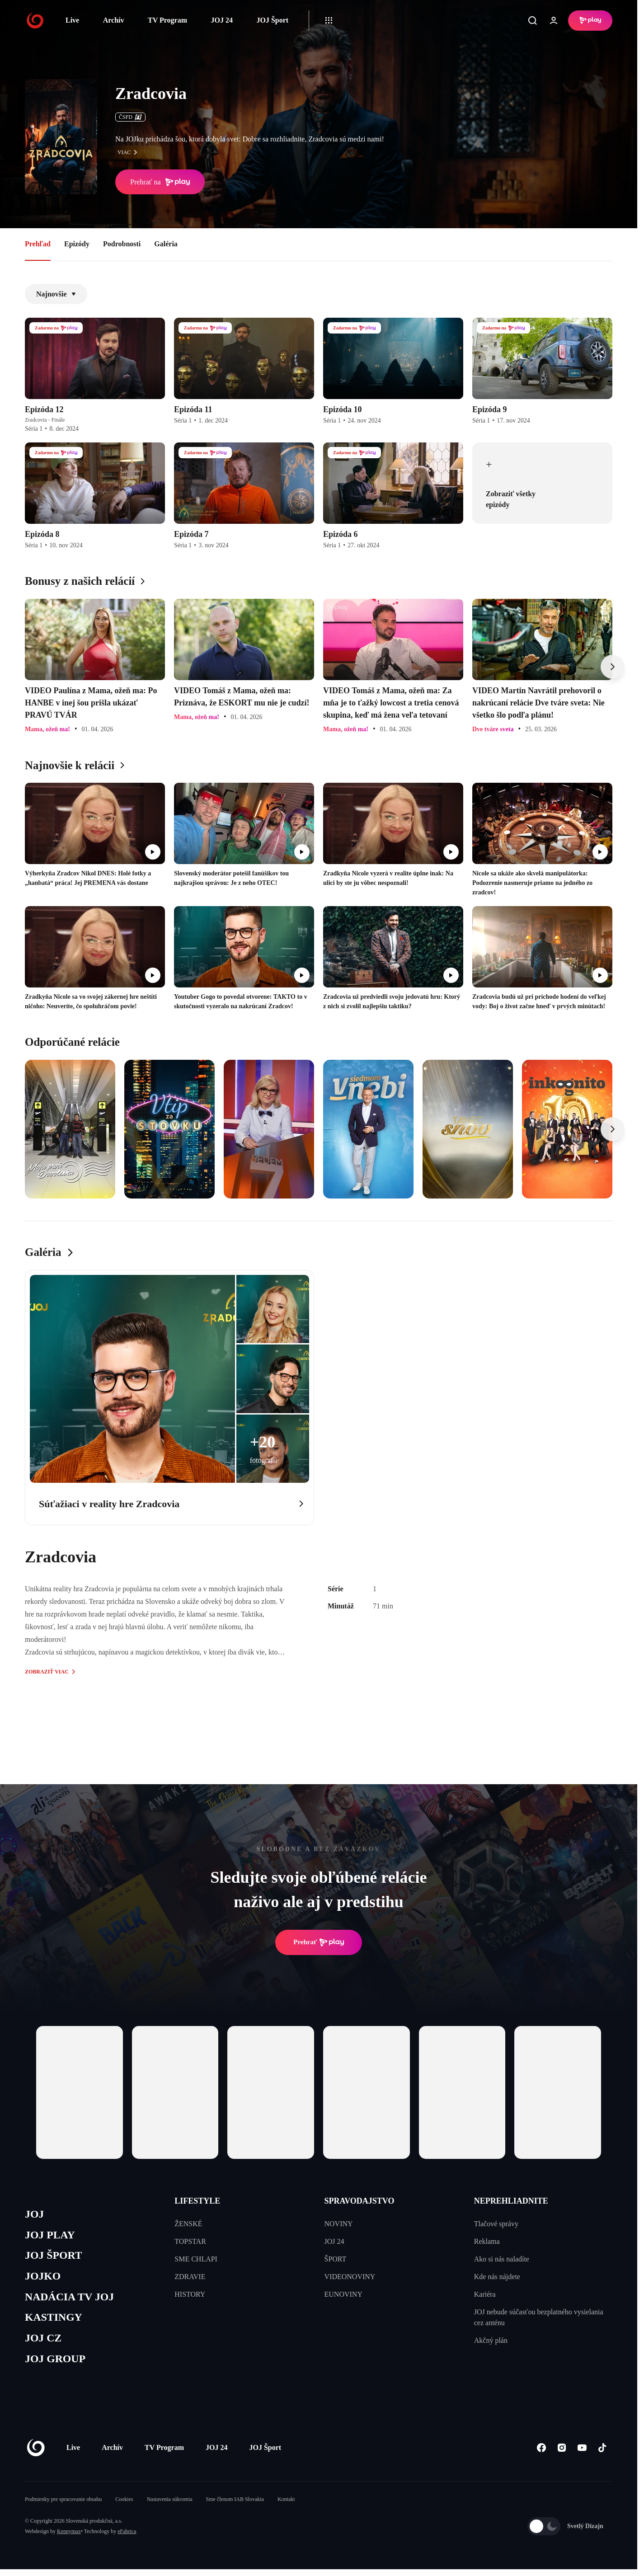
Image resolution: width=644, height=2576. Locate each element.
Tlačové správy (496, 2224)
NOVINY (338, 2224)
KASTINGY (55, 2322)
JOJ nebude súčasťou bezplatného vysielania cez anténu (538, 2317)
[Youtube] (582, 2454)
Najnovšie (56, 294)
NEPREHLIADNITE (511, 2200)
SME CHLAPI (195, 2259)
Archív (113, 20)
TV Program (167, 20)
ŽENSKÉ (188, 2224)
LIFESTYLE (197, 2200)
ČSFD (130, 117)
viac (130, 152)
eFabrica (127, 2538)
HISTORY (189, 2294)
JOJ (35, 2215)
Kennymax (69, 2538)
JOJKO (43, 2279)
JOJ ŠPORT (55, 2258)
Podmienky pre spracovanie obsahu (63, 2506)
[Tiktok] (602, 2454)
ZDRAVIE (189, 2276)
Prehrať (318, 1942)
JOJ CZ (44, 2343)
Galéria (166, 244)
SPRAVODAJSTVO (359, 2200)
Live (72, 20)
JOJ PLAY (51, 2236)
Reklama (487, 2241)
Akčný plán (491, 2340)
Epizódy (76, 244)
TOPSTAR (190, 2241)
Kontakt (286, 2506)
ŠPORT (335, 2259)
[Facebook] (541, 2454)
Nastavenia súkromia (170, 2506)
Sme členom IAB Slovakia (235, 2506)
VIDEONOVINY (350, 2276)
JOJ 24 (221, 20)
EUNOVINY (343, 2294)
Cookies (124, 2506)
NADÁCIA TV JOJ (71, 2300)
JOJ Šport (272, 20)
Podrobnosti (122, 244)
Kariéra (485, 2294)
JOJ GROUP (57, 2365)
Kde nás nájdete (497, 2276)
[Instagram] (561, 2454)
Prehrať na (160, 182)
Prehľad (38, 244)
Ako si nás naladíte (501, 2259)
